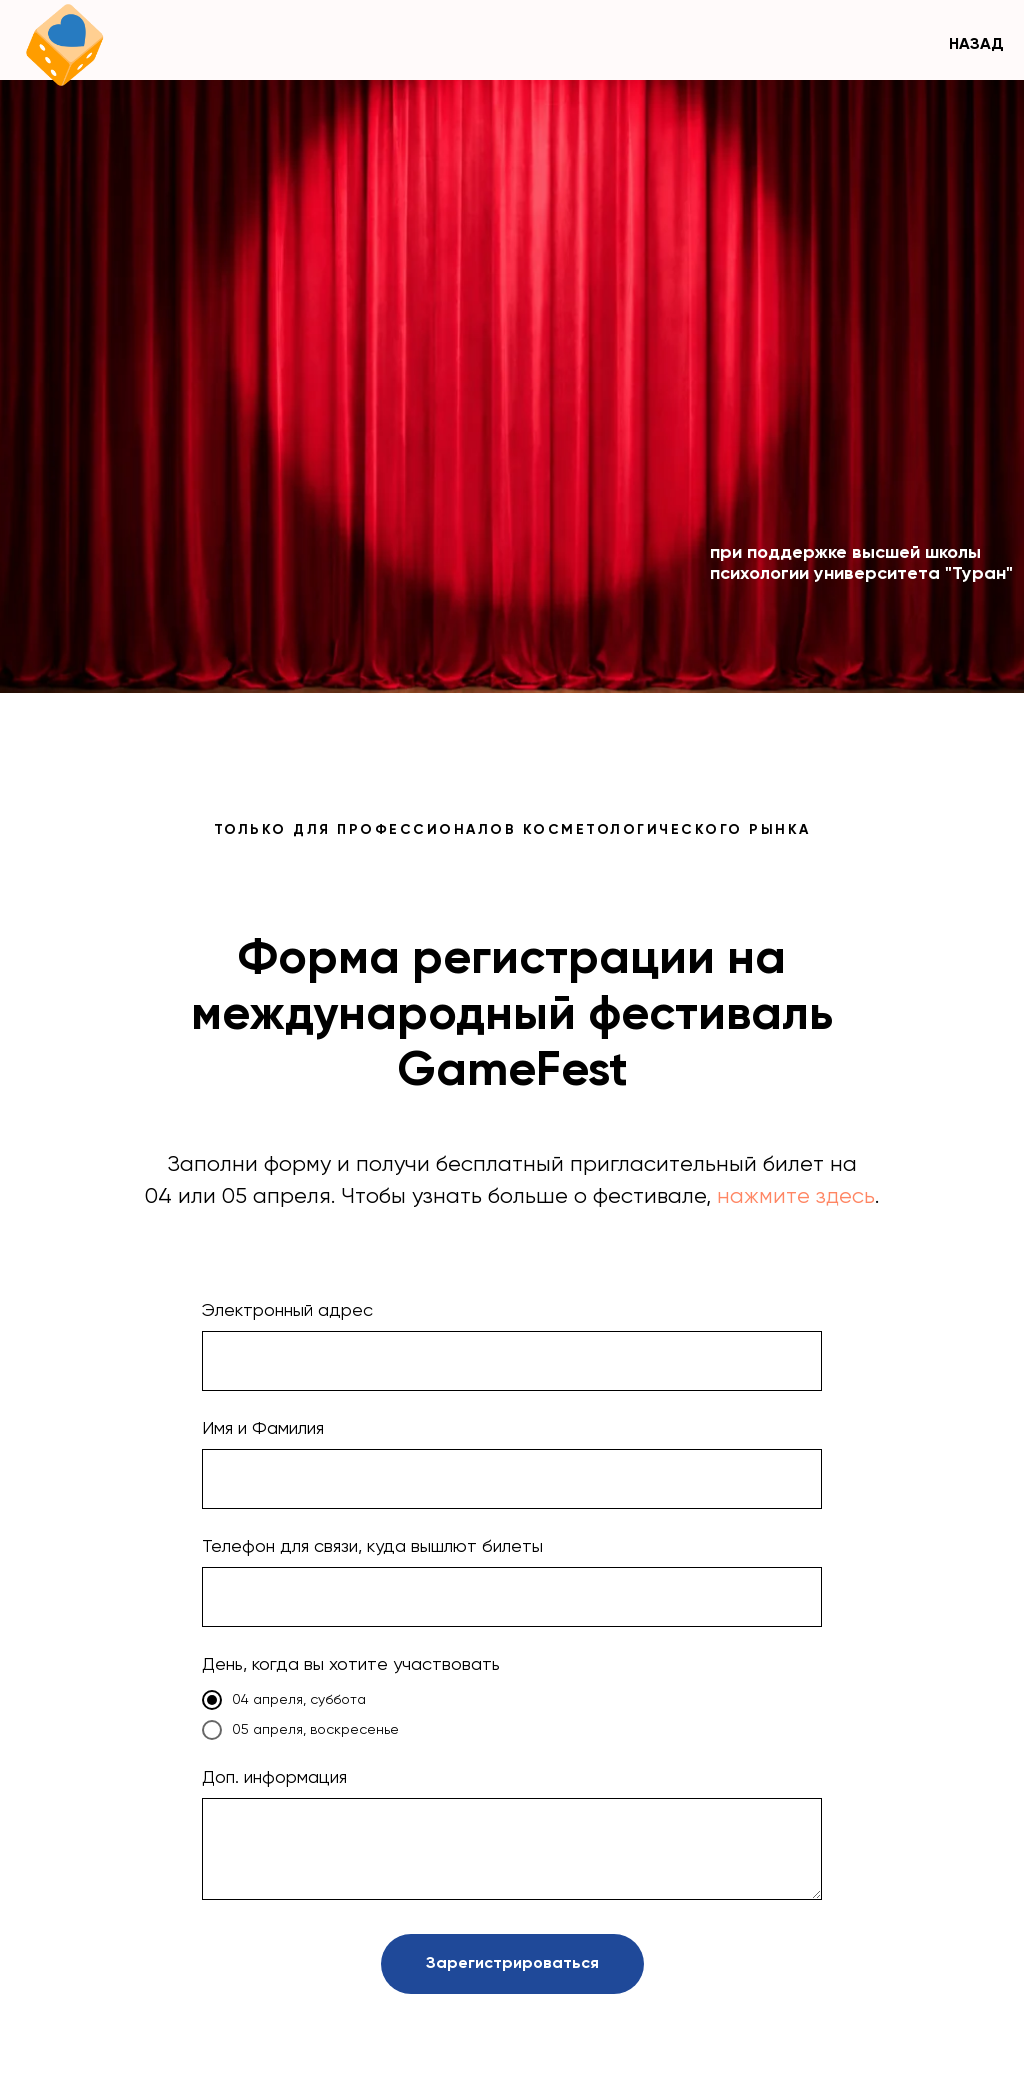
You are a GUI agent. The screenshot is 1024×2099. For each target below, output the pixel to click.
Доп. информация (274, 1778)
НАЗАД (976, 45)
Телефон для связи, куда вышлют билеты (372, 1547)
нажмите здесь (796, 1197)
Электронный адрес (287, 1311)
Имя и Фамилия (263, 1429)
